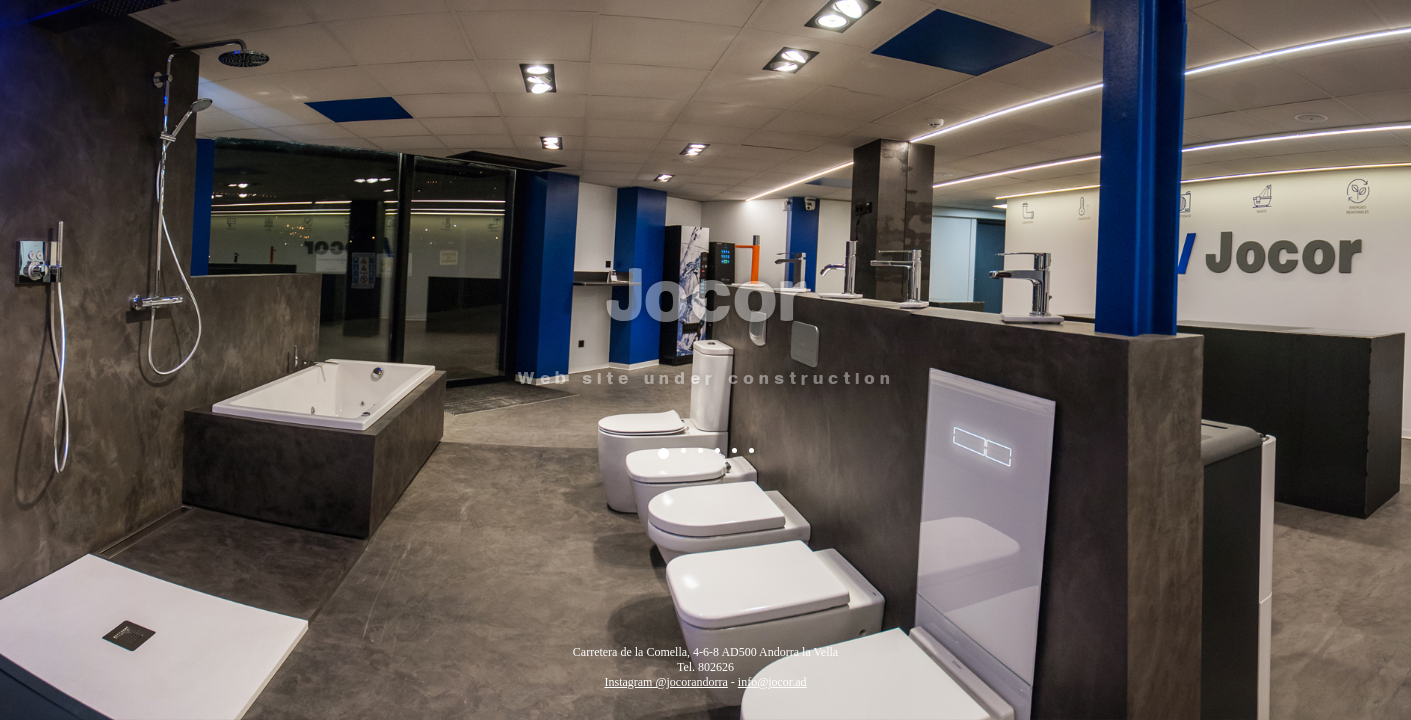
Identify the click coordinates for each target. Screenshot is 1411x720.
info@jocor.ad (772, 682)
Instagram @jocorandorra (665, 682)
